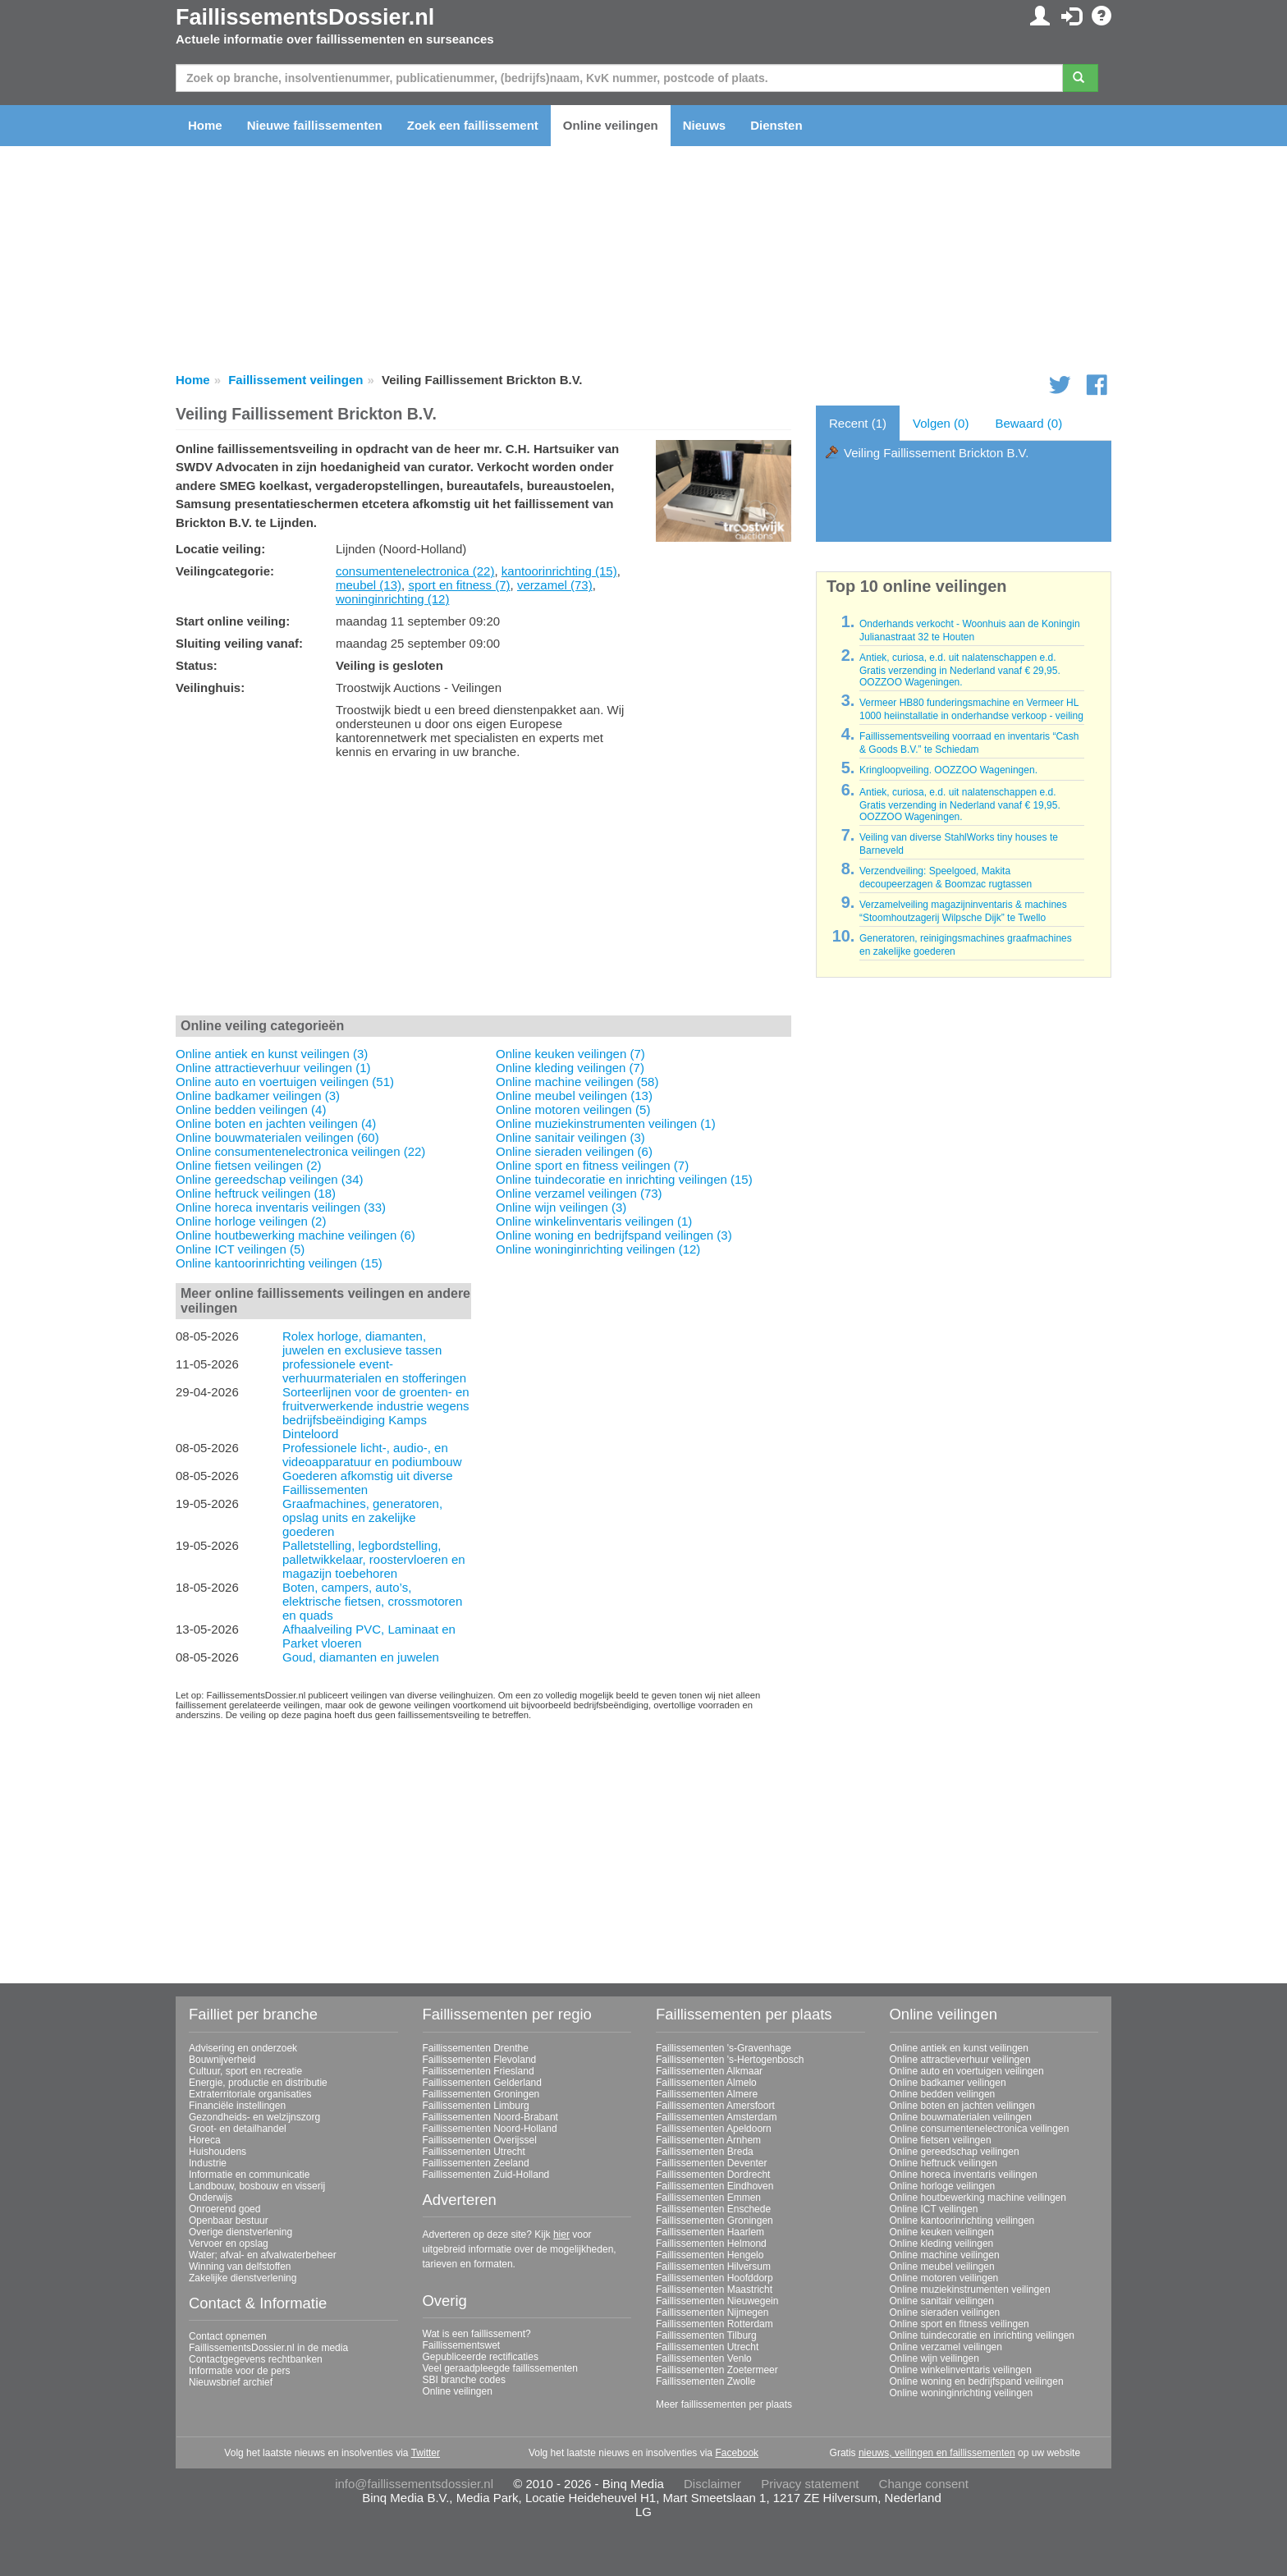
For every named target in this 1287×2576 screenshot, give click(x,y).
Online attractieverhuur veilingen (960, 2059)
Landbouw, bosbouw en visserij (257, 2186)
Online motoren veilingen (944, 2278)
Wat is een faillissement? (477, 2334)
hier (561, 2234)
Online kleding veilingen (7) (570, 1068)
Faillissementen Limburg (476, 2105)
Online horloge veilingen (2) (251, 1221)
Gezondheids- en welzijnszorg (254, 2117)
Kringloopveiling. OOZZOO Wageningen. (948, 770)
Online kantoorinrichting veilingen (962, 2220)
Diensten (776, 125)
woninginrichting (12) (392, 599)
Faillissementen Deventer (711, 2163)
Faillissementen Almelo (706, 2082)
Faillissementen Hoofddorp (714, 2278)
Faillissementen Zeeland (476, 2163)
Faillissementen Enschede (713, 2209)
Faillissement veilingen (295, 380)
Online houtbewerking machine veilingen (978, 2197)
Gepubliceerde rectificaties (480, 2357)
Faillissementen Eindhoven (714, 2186)
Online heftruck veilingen (943, 2163)
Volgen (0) (941, 423)
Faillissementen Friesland (478, 2071)
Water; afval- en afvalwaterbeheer (263, 2255)
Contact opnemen (228, 2336)
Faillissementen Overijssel (480, 2140)
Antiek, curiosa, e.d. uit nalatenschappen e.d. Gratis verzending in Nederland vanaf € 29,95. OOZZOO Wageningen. (959, 670)
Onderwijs (210, 2197)
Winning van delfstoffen (240, 2266)
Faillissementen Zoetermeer (717, 2370)
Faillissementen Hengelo (709, 2255)
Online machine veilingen (945, 2255)
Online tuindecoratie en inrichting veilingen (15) (624, 1179)
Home (205, 125)
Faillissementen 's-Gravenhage (723, 2048)
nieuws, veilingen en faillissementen (937, 2453)
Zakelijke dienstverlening (242, 2278)
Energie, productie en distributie (258, 2082)
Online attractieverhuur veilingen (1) (273, 1068)
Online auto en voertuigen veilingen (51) (285, 1082)
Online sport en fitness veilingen (959, 2324)
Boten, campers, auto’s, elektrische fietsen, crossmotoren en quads (372, 1601)
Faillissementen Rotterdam (714, 2324)
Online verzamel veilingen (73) (579, 1193)
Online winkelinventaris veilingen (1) (594, 1221)
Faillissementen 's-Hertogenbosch (730, 2059)
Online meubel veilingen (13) (574, 1095)
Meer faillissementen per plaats (724, 2404)
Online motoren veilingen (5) (573, 1109)
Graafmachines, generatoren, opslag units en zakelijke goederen (362, 1517)
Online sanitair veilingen (942, 2301)
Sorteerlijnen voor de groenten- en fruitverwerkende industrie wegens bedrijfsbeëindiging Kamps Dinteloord (375, 1413)
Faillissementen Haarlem (710, 2232)
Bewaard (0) (1028, 423)
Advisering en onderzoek (243, 2048)
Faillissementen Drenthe (476, 2048)
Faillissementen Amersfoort (715, 2105)
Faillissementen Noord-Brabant (490, 2117)
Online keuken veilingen (942, 2232)
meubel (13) (368, 585)
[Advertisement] (483, 891)
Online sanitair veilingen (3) (570, 1137)
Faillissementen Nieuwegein (717, 2301)
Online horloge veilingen (943, 2186)
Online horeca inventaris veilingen (963, 2174)
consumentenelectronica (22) (415, 571)
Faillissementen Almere (707, 2094)
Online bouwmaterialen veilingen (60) (277, 1137)
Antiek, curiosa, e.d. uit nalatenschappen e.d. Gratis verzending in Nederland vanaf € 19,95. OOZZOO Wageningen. (959, 804)
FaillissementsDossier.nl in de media (268, 2348)
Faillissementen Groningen (481, 2094)
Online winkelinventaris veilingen (961, 2370)
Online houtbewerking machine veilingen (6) (295, 1235)
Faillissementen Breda (704, 2151)
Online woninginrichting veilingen (961, 2393)
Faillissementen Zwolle (705, 2381)
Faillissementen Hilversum (713, 2266)
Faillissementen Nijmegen (712, 2312)
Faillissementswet (462, 2345)
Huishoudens (217, 2151)
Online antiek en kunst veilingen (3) (272, 1054)
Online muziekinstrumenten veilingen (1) (606, 1123)
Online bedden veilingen (943, 2094)
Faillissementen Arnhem (708, 2140)
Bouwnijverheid (222, 2059)
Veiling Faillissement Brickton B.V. (936, 453)
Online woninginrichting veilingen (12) (598, 1249)
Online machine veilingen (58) (577, 1082)
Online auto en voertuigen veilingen (967, 2071)
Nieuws (704, 125)
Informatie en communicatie (249, 2174)
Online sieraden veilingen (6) (574, 1151)
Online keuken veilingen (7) (570, 1054)
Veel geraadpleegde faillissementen (500, 2368)
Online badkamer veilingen (948, 2082)
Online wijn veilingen (934, 2358)
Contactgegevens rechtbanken (256, 2359)
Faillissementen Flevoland (480, 2059)
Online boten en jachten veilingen (962, 2105)
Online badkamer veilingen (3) (258, 1095)
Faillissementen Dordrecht (713, 2174)
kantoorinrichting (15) (559, 571)
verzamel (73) (555, 585)
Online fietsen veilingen (941, 2140)
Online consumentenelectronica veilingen (979, 2128)
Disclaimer (712, 2484)
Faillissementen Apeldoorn (714, 2128)
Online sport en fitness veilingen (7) (592, 1165)
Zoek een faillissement (472, 125)
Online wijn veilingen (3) (561, 1207)
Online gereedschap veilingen (954, 2151)
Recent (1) (857, 423)
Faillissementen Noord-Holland (490, 2128)
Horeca (205, 2140)
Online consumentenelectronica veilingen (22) (300, 1151)
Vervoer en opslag (228, 2243)
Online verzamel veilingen (946, 2347)
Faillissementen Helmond (711, 2243)
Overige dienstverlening (240, 2232)
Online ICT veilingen (934, 2209)
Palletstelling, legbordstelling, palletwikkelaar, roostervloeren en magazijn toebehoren (373, 1559)
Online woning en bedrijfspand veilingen (977, 2381)
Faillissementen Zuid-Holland (486, 2174)
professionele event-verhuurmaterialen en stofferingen (374, 1371)
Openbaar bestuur (228, 2220)
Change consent (924, 2484)
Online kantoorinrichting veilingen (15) (279, 1263)
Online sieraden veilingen (945, 2312)
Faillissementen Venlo (704, 2358)
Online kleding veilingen (942, 2243)
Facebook (736, 2453)
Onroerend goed (224, 2209)
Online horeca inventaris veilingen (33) (281, 1207)
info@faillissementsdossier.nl (414, 2484)
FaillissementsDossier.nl (305, 17)
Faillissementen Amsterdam (716, 2117)
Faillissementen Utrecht (474, 2151)
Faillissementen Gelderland (482, 2082)
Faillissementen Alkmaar (709, 2071)
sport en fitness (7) (459, 585)
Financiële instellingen (237, 2105)
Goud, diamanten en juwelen (360, 1657)
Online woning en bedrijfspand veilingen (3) (614, 1235)
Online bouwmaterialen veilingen (961, 2117)
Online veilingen (610, 125)
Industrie (208, 2163)
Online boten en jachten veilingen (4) (276, 1123)
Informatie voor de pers (239, 2371)
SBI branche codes (464, 2380)
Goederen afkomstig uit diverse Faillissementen (367, 1483)
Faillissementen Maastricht (714, 2289)
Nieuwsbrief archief (231, 2382)
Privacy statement (810, 2484)
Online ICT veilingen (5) (240, 1249)
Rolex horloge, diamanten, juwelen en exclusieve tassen (362, 1343)
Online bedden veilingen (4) (251, 1109)
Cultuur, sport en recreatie (245, 2071)
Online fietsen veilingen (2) (249, 1165)
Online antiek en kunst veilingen (959, 2048)
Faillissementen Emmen (708, 2197)
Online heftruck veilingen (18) (256, 1193)
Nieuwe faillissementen (314, 125)
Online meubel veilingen (942, 2266)
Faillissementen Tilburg (706, 2335)
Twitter (425, 2453)
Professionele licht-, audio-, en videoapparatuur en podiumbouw (372, 1455)
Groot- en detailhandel (237, 2128)
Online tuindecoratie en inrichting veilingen (982, 2335)
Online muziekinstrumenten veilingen (970, 2289)
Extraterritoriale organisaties (250, 2094)
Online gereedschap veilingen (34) (269, 1179)
